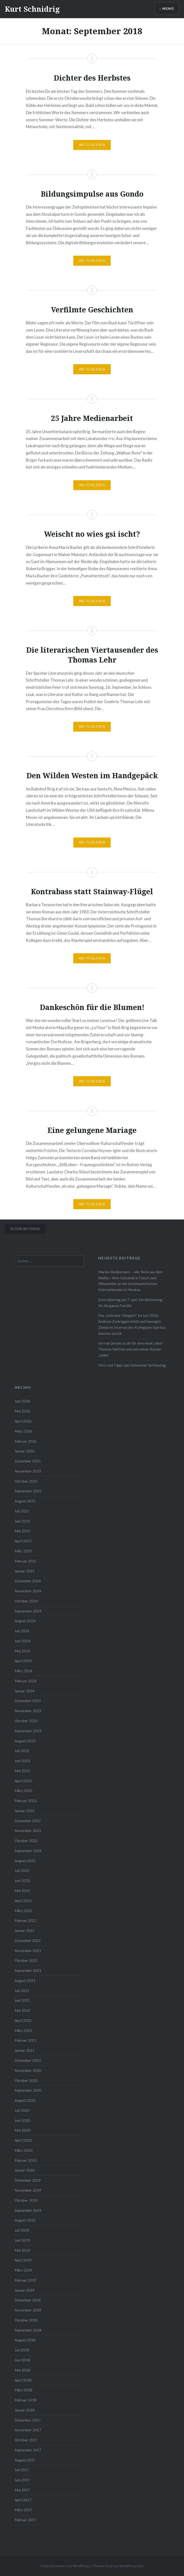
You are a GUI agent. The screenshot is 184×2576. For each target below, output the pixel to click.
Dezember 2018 (28, 2300)
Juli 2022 (22, 1870)
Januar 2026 (24, 1451)
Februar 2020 (25, 2160)
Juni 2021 (22, 2000)
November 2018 (28, 2310)
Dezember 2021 (28, 1940)
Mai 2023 (22, 1771)
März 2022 (23, 1911)
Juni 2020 (22, 2120)
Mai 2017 (22, 2490)
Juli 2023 (22, 1751)
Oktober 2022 (26, 1840)
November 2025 (28, 1471)
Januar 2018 (24, 2410)
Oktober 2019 (26, 2200)
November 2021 (28, 1950)
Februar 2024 (25, 1681)
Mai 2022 (22, 1890)
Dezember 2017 (28, 2420)
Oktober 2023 (26, 1721)
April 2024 (23, 1661)
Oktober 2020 (26, 2080)
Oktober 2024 (26, 1601)
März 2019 (23, 2270)
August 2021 (25, 1980)
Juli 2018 (22, 2350)
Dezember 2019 (28, 2180)
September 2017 (28, 2450)
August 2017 (25, 2460)
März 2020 (23, 2150)
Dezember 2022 (28, 1821)
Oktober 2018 (26, 2320)
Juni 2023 (22, 1761)
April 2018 (23, 2380)
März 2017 (23, 2510)
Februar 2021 (25, 2040)
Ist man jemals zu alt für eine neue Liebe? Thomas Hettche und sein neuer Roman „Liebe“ (130, 1349)
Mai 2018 (22, 2370)
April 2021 (23, 2020)
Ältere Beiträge (25, 1229)
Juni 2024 (22, 1641)
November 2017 (28, 2430)
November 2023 (28, 1711)
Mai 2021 (22, 2010)
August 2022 (25, 1861)
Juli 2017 (22, 2470)
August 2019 (25, 2220)
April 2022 (23, 1900)
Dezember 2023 (28, 1701)
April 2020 (23, 2140)
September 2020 (28, 2090)
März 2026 (23, 1431)
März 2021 (23, 2030)
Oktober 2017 (26, 2440)
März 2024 (23, 1671)
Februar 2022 (25, 1920)
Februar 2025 (25, 1561)
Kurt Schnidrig (32, 9)
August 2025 (25, 1501)
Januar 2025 (24, 1571)
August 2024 (25, 1621)
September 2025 (28, 1491)
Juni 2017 (22, 2480)
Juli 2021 (22, 1990)
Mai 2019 (22, 2250)
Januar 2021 (24, 2050)
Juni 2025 (22, 1521)
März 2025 (23, 1551)
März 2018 (23, 2390)
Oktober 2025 (26, 1481)
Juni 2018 (22, 2360)
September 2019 (28, 2210)
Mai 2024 (22, 1651)
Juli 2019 (22, 2230)
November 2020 (28, 2070)
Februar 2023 (25, 1800)
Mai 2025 (22, 1531)
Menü (168, 8)
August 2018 (25, 2340)
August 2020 (25, 2100)
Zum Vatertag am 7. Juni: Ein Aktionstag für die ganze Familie (130, 1302)
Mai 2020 (22, 2130)
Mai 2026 (22, 1411)
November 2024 (28, 1591)
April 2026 (23, 1421)
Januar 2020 (24, 2170)
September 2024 (28, 1611)
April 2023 (23, 1781)
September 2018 (28, 2330)
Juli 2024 (22, 1631)
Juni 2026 (22, 1401)
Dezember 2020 (28, 2060)
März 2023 (23, 1790)
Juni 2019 (22, 2240)
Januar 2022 (24, 1930)
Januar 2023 (24, 1811)
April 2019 (23, 2260)
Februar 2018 (25, 2400)
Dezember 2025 (28, 1461)
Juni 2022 (22, 1880)
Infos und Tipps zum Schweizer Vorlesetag (132, 1365)
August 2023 (25, 1741)
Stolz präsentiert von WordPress (65, 2566)
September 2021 (28, 1970)
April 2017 (23, 2500)
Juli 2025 (22, 1511)
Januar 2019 (24, 2290)
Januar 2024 (24, 1691)
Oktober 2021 (26, 1960)
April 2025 (23, 1541)
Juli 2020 (22, 2110)
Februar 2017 (25, 2520)
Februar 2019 (25, 2280)
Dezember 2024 (28, 1581)
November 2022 (28, 1830)
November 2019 (28, 2190)
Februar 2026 (25, 1441)
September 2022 (28, 1850)
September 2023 (28, 1731)
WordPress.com (132, 2566)
